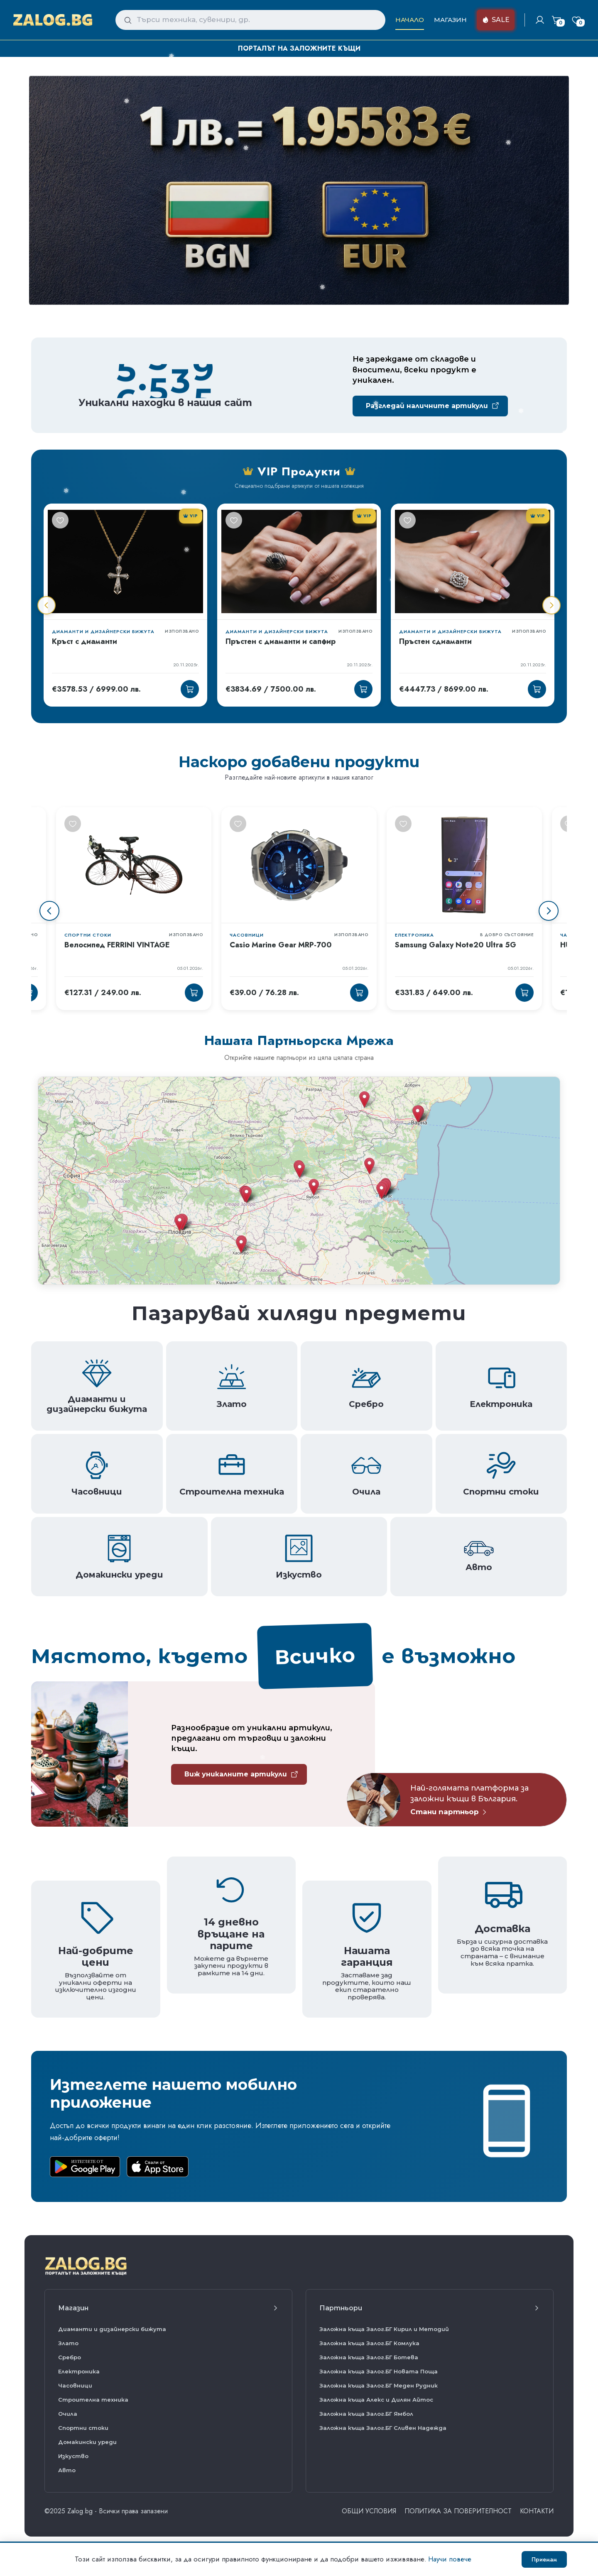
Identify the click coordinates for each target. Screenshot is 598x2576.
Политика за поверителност (458, 2511)
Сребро (69, 2357)
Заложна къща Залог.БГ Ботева (368, 2357)
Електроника (79, 2371)
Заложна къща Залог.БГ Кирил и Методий (384, 2329)
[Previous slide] (49, 911)
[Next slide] (549, 911)
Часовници (75, 2385)
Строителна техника (93, 2399)
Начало (409, 20)
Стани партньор (449, 1812)
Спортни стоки (83, 2427)
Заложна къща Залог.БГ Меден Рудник (378, 2385)
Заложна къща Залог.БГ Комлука (369, 2343)
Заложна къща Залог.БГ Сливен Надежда (382, 2427)
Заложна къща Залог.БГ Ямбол (366, 2413)
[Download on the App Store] (158, 2166)
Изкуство (73, 2456)
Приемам (544, 2559)
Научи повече (449, 2559)
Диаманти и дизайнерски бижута (112, 2329)
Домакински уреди (87, 2442)
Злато (68, 2343)
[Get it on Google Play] (85, 2166)
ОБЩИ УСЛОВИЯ (369, 2511)
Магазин (450, 20)
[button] (381, 1190)
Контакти (537, 2511)
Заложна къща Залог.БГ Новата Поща (378, 2371)
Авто (67, 2470)
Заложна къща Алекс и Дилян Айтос (376, 2399)
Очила (67, 2413)
